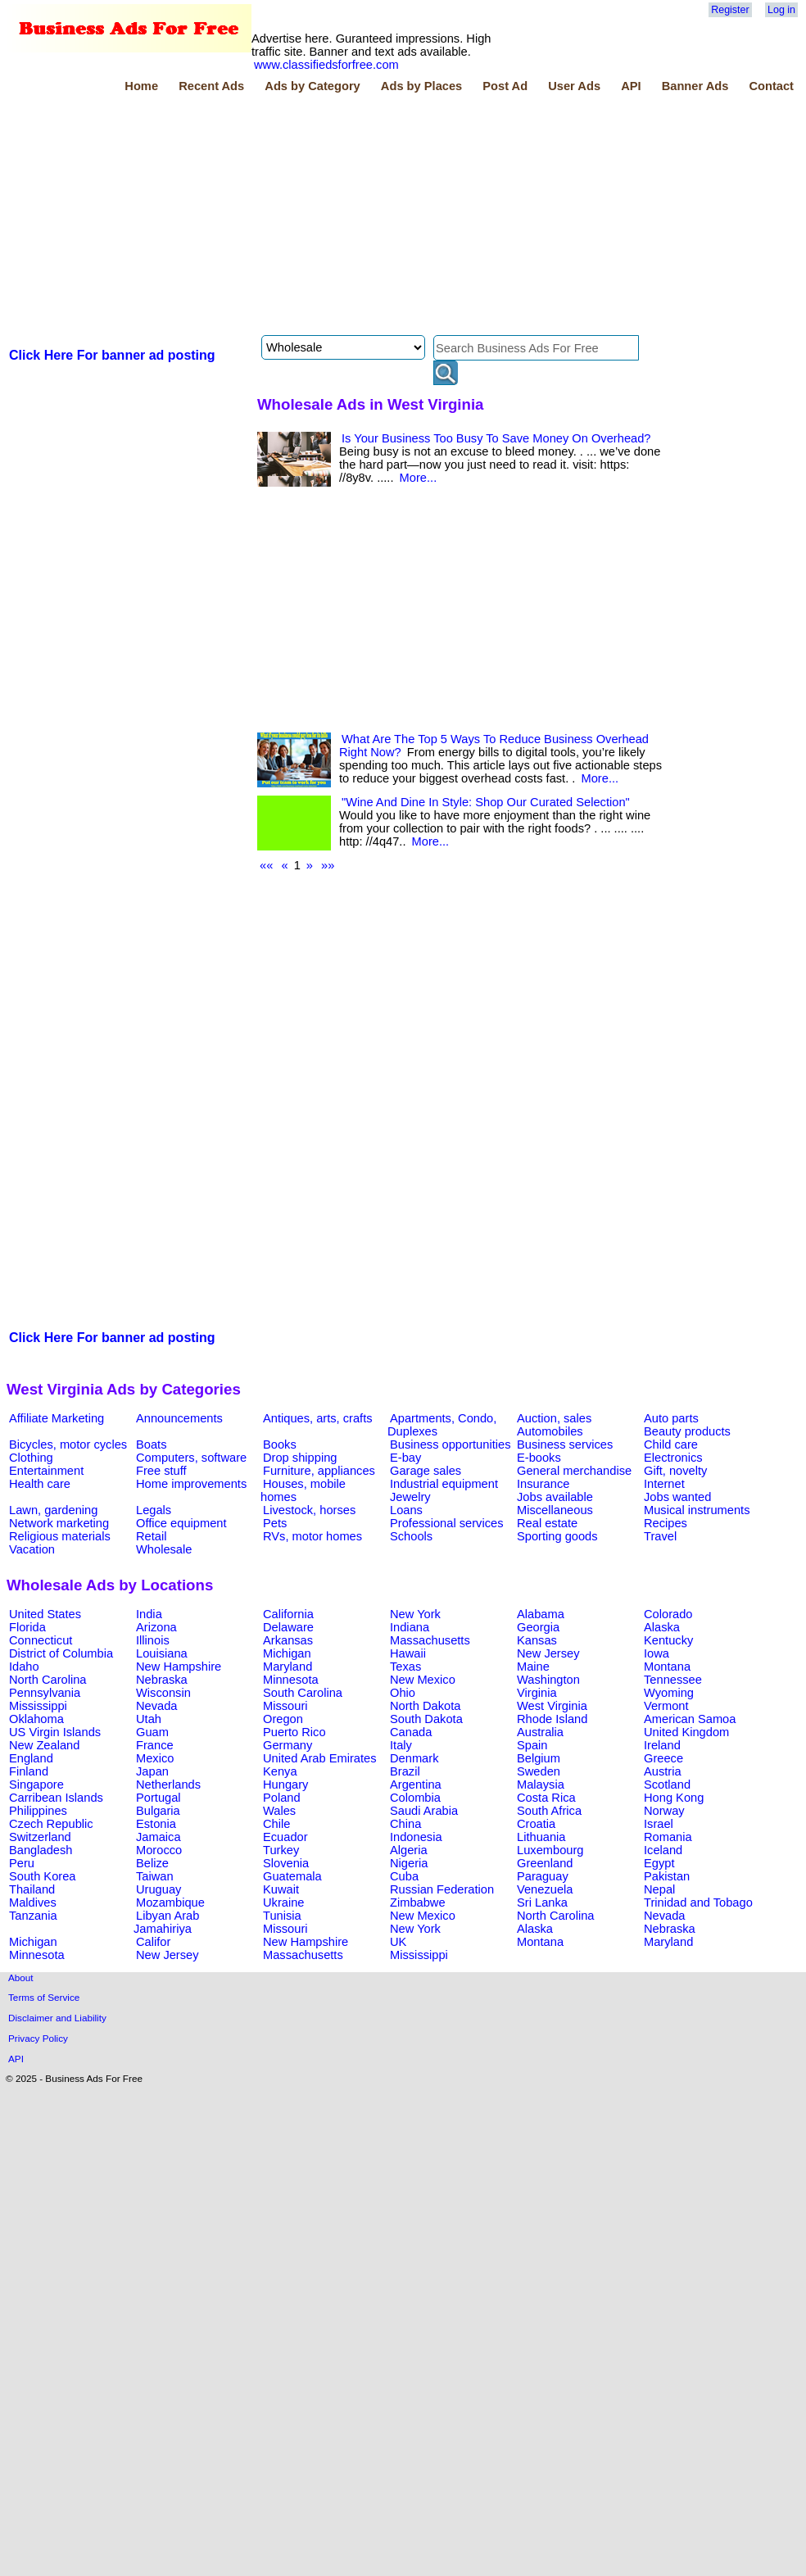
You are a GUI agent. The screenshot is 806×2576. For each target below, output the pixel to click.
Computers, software (191, 1457)
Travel (660, 1536)
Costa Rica (546, 1797)
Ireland (662, 1745)
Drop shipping (300, 1457)
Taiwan (155, 1876)
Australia (540, 1732)
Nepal (659, 1889)
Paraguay (542, 1876)
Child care (671, 1444)
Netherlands (168, 1784)
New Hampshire (178, 1666)
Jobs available (555, 1496)
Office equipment (181, 1523)
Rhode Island (552, 1719)
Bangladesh (40, 1850)
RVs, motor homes (312, 1536)
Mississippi (38, 1705)
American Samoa (690, 1719)
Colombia (415, 1797)
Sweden (538, 1771)
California (288, 1614)
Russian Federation (442, 1889)
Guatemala (292, 1876)
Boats (151, 1444)
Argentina (415, 1784)
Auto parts (671, 1418)
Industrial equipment (444, 1483)
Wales (279, 1810)
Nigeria (409, 1863)
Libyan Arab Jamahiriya (166, 1922)
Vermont (666, 1705)
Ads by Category (312, 86)
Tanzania (33, 1915)
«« (266, 865)
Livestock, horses (309, 1510)
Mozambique (170, 1902)
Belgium (538, 1758)
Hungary (285, 1784)
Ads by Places (421, 86)
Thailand (32, 1889)
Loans (406, 1510)
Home (141, 86)
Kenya (280, 1771)
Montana (667, 1666)
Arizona (156, 1627)
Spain (532, 1745)
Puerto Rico (294, 1732)
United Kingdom (686, 1732)
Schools (411, 1536)
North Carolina (48, 1679)
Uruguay (158, 1889)
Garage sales (425, 1470)
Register (730, 10)
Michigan (287, 1653)
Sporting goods (557, 1536)
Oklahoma (36, 1719)
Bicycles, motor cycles (68, 1444)
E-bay (405, 1457)
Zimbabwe (418, 1902)
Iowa (656, 1653)
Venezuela (545, 1889)
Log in (781, 10)
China (405, 1823)
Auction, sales (554, 1418)
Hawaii (408, 1653)
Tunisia (282, 1915)
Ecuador (285, 1837)
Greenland (545, 1863)
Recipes (665, 1523)
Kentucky (668, 1640)
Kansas (537, 1640)
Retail (151, 1536)
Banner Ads (695, 86)
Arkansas (288, 1640)
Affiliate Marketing (56, 1418)
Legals (153, 1510)
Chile (276, 1823)
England (31, 1758)
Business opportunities (450, 1444)
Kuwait (281, 1889)
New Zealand (44, 1745)
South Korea (42, 1876)
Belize (152, 1863)
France (155, 1745)
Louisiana (162, 1653)
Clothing (31, 1457)
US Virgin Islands (55, 1732)
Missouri (285, 1705)
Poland (282, 1797)
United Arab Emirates (319, 1758)
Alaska (662, 1627)
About (21, 1977)
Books (280, 1444)
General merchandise (574, 1470)
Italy (401, 1745)
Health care (39, 1483)
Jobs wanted (677, 1496)
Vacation (32, 1549)
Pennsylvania (44, 1692)
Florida (27, 1627)
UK (398, 1941)
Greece (663, 1758)
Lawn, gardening (53, 1510)
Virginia (537, 1692)
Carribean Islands (56, 1797)
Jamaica (158, 1837)
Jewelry (410, 1496)
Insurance (543, 1483)
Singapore (36, 1784)
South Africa (549, 1810)
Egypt (659, 1863)
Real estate (547, 1523)
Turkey (281, 1850)
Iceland (663, 1850)
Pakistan (667, 1876)
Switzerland (40, 1837)
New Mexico (422, 1679)
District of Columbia (61, 1653)
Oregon (283, 1719)
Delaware (288, 1627)
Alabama (540, 1614)
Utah (148, 1719)
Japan (152, 1771)
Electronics (673, 1457)
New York (415, 1614)
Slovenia (286, 1863)
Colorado (668, 1614)
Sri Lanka (542, 1902)
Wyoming (669, 1692)
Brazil (405, 1771)
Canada (411, 1732)
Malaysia (540, 1784)
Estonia (156, 1823)
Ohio (402, 1692)
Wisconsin (163, 1692)
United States (45, 1614)
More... (418, 477)
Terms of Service (43, 1997)
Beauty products (687, 1431)
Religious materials (60, 1536)
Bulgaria (158, 1810)
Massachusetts (430, 1640)
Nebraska (162, 1679)
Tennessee (673, 1679)
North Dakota (425, 1705)
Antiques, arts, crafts (318, 1418)
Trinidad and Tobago (698, 1902)
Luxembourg (550, 1850)
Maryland (287, 1666)
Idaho (24, 1666)
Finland (28, 1771)
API (631, 86)
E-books (539, 1457)
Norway (664, 1810)
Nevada (157, 1705)
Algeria (409, 1850)
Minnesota (291, 1679)
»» (327, 865)
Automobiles (550, 1431)
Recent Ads (211, 86)
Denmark (414, 1758)
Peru (21, 1863)
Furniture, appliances (319, 1470)
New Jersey (548, 1653)
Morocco (159, 1850)
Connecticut (40, 1640)
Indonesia (416, 1837)
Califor (153, 1941)
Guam (152, 1732)
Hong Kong (674, 1797)
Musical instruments (697, 1510)
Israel (658, 1823)
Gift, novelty (675, 1470)
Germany (287, 1745)
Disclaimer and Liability (57, 2017)
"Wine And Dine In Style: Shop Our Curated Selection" (486, 802)
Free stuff (161, 1470)
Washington (548, 1679)
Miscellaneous (555, 1510)
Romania (668, 1837)
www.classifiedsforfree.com (326, 64)
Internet (664, 1483)
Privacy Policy (38, 2038)
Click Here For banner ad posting (112, 355)
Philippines (38, 1810)
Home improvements (191, 1483)
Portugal (158, 1797)
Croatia (536, 1823)
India (149, 1614)
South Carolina (302, 1692)
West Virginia (552, 1705)
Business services (565, 1444)
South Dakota (426, 1719)
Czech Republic (51, 1823)
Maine (533, 1666)
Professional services (446, 1523)
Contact (771, 86)
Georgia (538, 1627)
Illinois (153, 1640)
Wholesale (164, 1549)
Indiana (409, 1627)
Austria (662, 1771)
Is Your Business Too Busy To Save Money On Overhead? (496, 438)
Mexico (155, 1758)
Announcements (179, 1418)
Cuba (404, 1876)
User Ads (574, 86)
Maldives (33, 1902)
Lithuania (541, 1837)
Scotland (667, 1784)
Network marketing (59, 1523)
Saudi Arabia (424, 1810)
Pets (275, 1523)
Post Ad (505, 86)
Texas (405, 1666)
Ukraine (284, 1902)
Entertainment (46, 1470)
